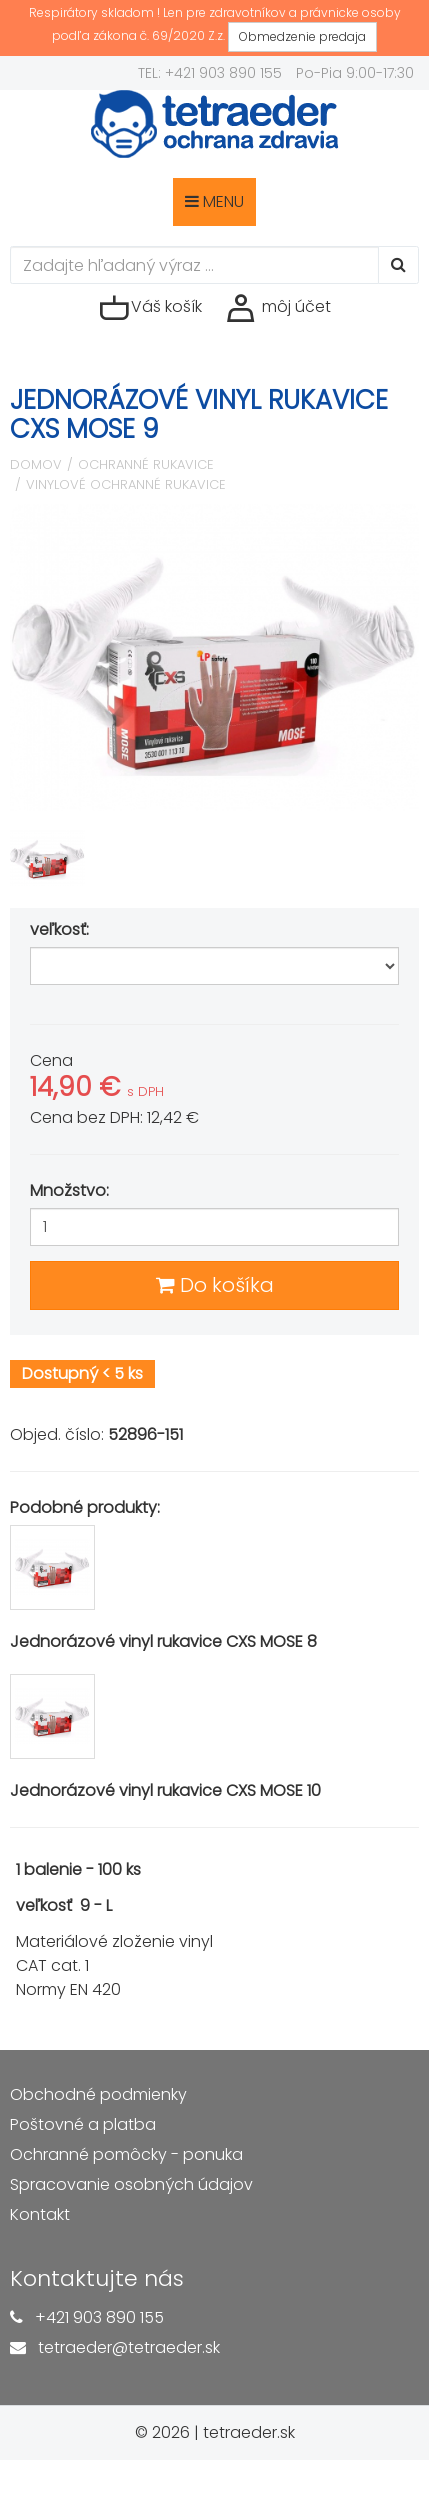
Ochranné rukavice (146, 464)
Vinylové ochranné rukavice (126, 484)
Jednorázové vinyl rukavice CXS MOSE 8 (163, 1641)
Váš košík (150, 308)
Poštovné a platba (83, 2124)
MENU (214, 201)
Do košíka (215, 1285)
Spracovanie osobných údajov (131, 2184)
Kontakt (40, 2214)
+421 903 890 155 (99, 2317)
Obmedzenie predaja (302, 36)
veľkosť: (61, 929)
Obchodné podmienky (98, 2094)
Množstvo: (69, 1190)
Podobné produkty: (85, 1507)
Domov (36, 464)
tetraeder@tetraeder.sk (129, 2347)
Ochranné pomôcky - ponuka (126, 2154)
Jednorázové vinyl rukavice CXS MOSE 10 (165, 1790)
